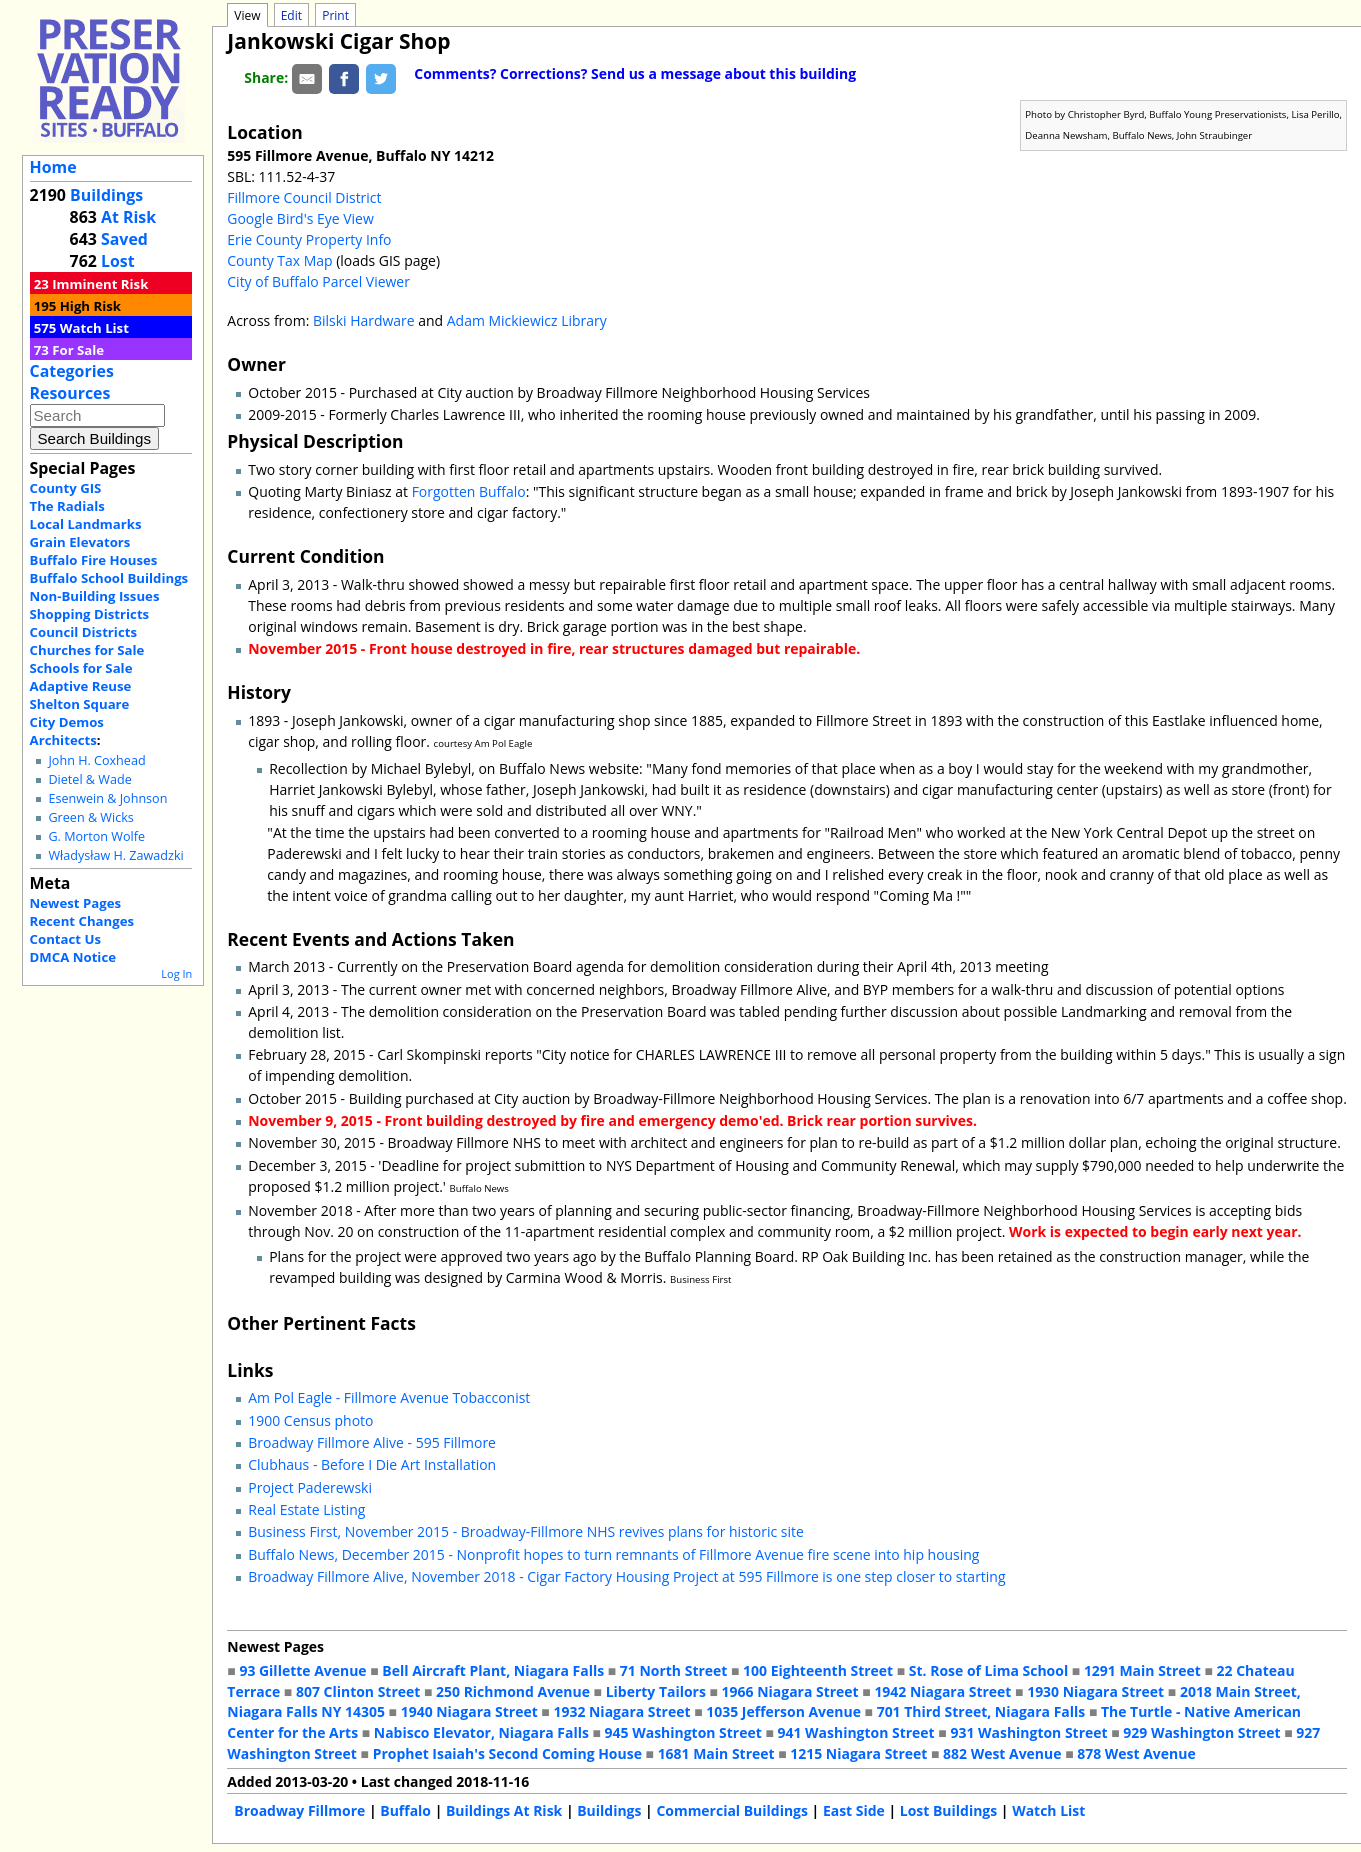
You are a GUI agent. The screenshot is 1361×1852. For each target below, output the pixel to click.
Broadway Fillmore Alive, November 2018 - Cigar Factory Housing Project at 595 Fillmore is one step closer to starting (626, 1576)
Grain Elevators (80, 542)
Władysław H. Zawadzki (115, 855)
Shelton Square (80, 704)
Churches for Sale (87, 650)
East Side (854, 1810)
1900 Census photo (310, 1420)
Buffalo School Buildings (109, 578)
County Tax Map (279, 260)
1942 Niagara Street (942, 1691)
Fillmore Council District (304, 197)
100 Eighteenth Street (818, 1670)
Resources (70, 393)
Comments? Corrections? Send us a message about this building (635, 73)
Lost (118, 261)
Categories (72, 371)
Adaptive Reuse (81, 686)
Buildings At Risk (504, 1810)
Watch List (94, 328)
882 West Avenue (1002, 1753)
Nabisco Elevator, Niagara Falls (481, 1732)
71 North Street (674, 1670)
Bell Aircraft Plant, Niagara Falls (493, 1670)
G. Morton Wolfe (96, 836)
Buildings (106, 195)
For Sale (78, 350)
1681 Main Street (716, 1753)
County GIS (66, 488)
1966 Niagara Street (790, 1691)
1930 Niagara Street (1095, 1691)
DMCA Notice (73, 957)
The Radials (67, 506)
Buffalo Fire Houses (94, 560)
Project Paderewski (310, 1487)
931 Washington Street (1028, 1732)
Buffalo (405, 1810)
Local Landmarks (86, 524)
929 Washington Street (1201, 1732)
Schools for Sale (81, 668)
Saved (124, 239)
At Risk (128, 217)
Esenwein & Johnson (107, 798)
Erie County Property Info (309, 239)
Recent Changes (82, 921)
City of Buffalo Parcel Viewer (318, 281)
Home (53, 167)
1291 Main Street (1142, 1670)
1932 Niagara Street (621, 1711)
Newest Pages (75, 903)
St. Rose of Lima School (988, 1670)
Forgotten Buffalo (469, 491)
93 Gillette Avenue (302, 1670)
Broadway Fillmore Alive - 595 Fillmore (372, 1442)
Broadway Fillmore (299, 1810)
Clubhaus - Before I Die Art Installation (372, 1464)
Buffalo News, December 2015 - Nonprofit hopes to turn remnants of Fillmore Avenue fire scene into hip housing (613, 1554)
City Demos (67, 722)
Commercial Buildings (732, 1810)
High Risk (90, 306)
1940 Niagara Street (469, 1711)
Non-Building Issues (95, 596)
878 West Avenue (1136, 1753)
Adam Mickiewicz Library (527, 320)
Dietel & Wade (89, 779)
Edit (291, 15)
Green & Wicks (90, 817)
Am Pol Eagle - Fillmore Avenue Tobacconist (389, 1397)
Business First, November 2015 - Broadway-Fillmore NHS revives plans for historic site (525, 1531)
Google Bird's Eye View (300, 218)
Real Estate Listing (306, 1509)
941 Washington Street (856, 1732)
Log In (176, 973)
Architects (63, 740)
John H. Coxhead (96, 760)
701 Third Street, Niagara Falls (981, 1711)
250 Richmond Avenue (513, 1691)
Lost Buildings (948, 1810)
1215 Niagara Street (858, 1753)
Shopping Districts (90, 614)
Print (335, 15)
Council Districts (83, 632)
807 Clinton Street (358, 1691)
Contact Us (65, 939)
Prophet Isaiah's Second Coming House (507, 1753)
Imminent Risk (100, 284)
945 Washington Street (683, 1732)
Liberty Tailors (656, 1691)
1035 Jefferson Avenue (783, 1711)
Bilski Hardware (364, 320)
